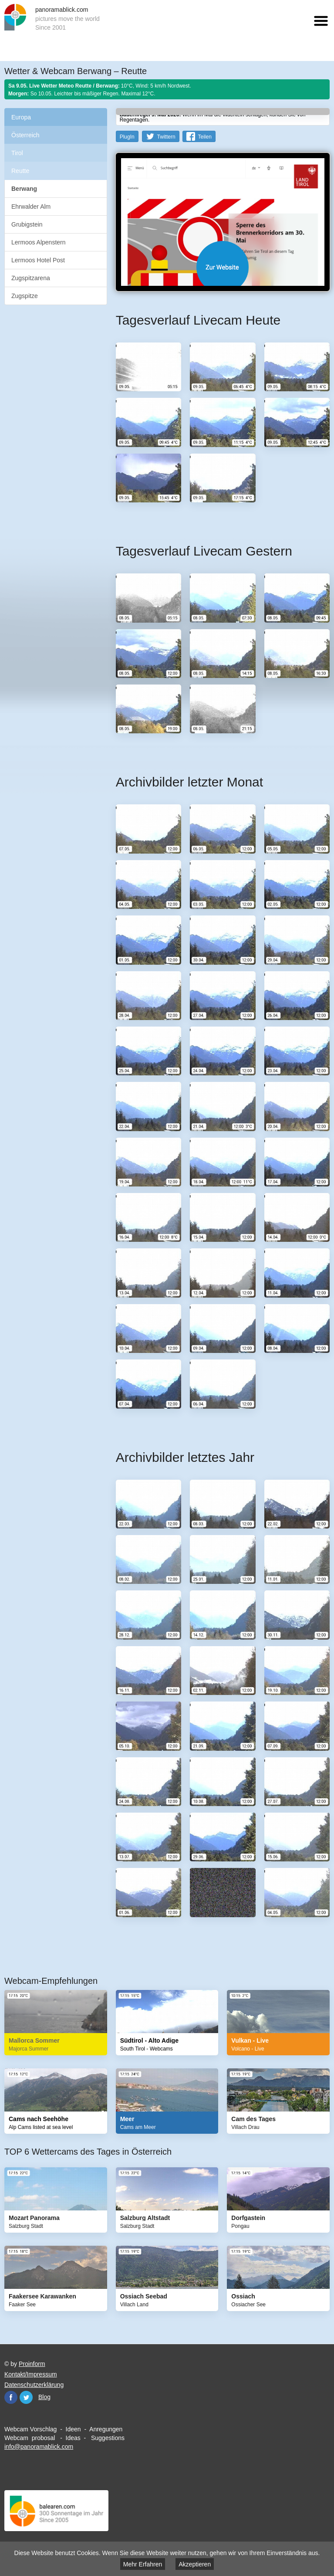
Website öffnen (222, 267)
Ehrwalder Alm (31, 206)
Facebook (10, 2397)
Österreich (25, 135)
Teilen (204, 137)
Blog (44, 2396)
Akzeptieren (195, 2564)
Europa (21, 117)
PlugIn (127, 137)
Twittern (166, 137)
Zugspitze (24, 295)
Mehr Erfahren (142, 2564)
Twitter (26, 2397)
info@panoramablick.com (38, 2446)
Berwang (24, 188)
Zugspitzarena (30, 278)
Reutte (20, 170)
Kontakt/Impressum (30, 2374)
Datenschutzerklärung (34, 2384)
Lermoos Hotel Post (38, 260)
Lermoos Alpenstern (38, 242)
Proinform (32, 2363)
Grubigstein (27, 224)
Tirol (17, 152)
